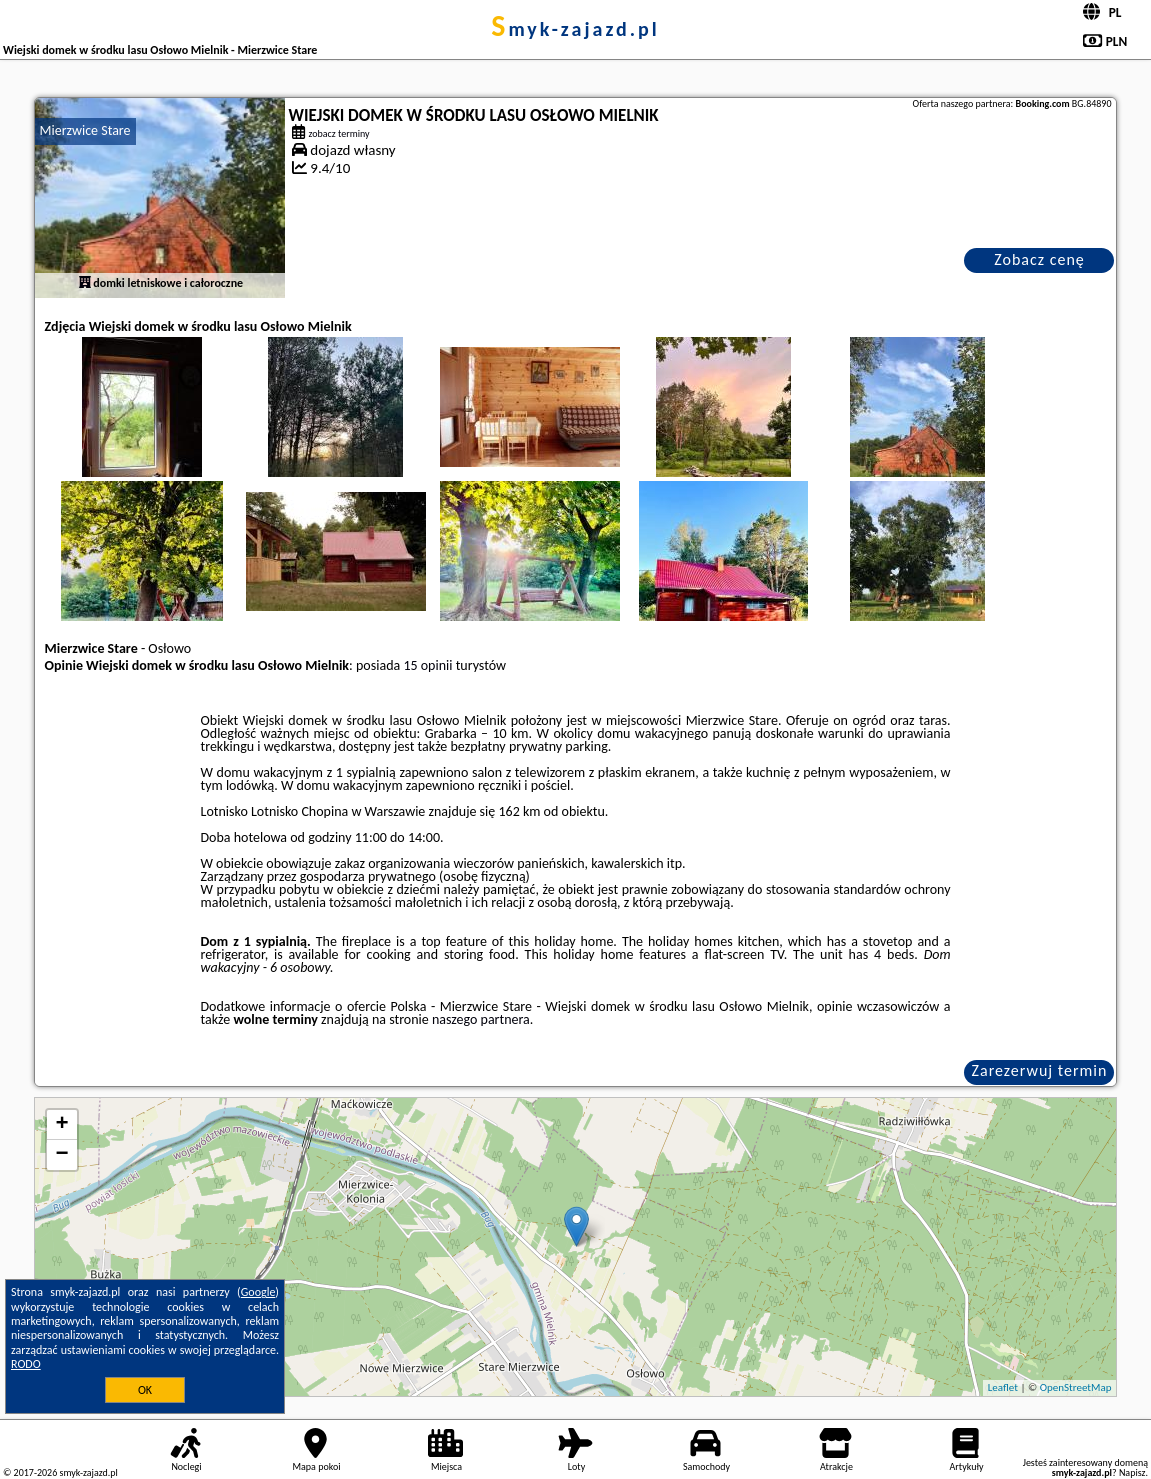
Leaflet (1003, 1387)
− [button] (61, 1155)
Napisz (1132, 1472)
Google (258, 1292)
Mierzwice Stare (85, 130)
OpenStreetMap (1076, 1387)
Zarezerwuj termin (1040, 1070)
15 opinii (427, 665)
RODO (26, 1364)
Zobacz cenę (1039, 259)
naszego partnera (481, 1019)
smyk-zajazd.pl (575, 29)
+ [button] (61, 1125)
